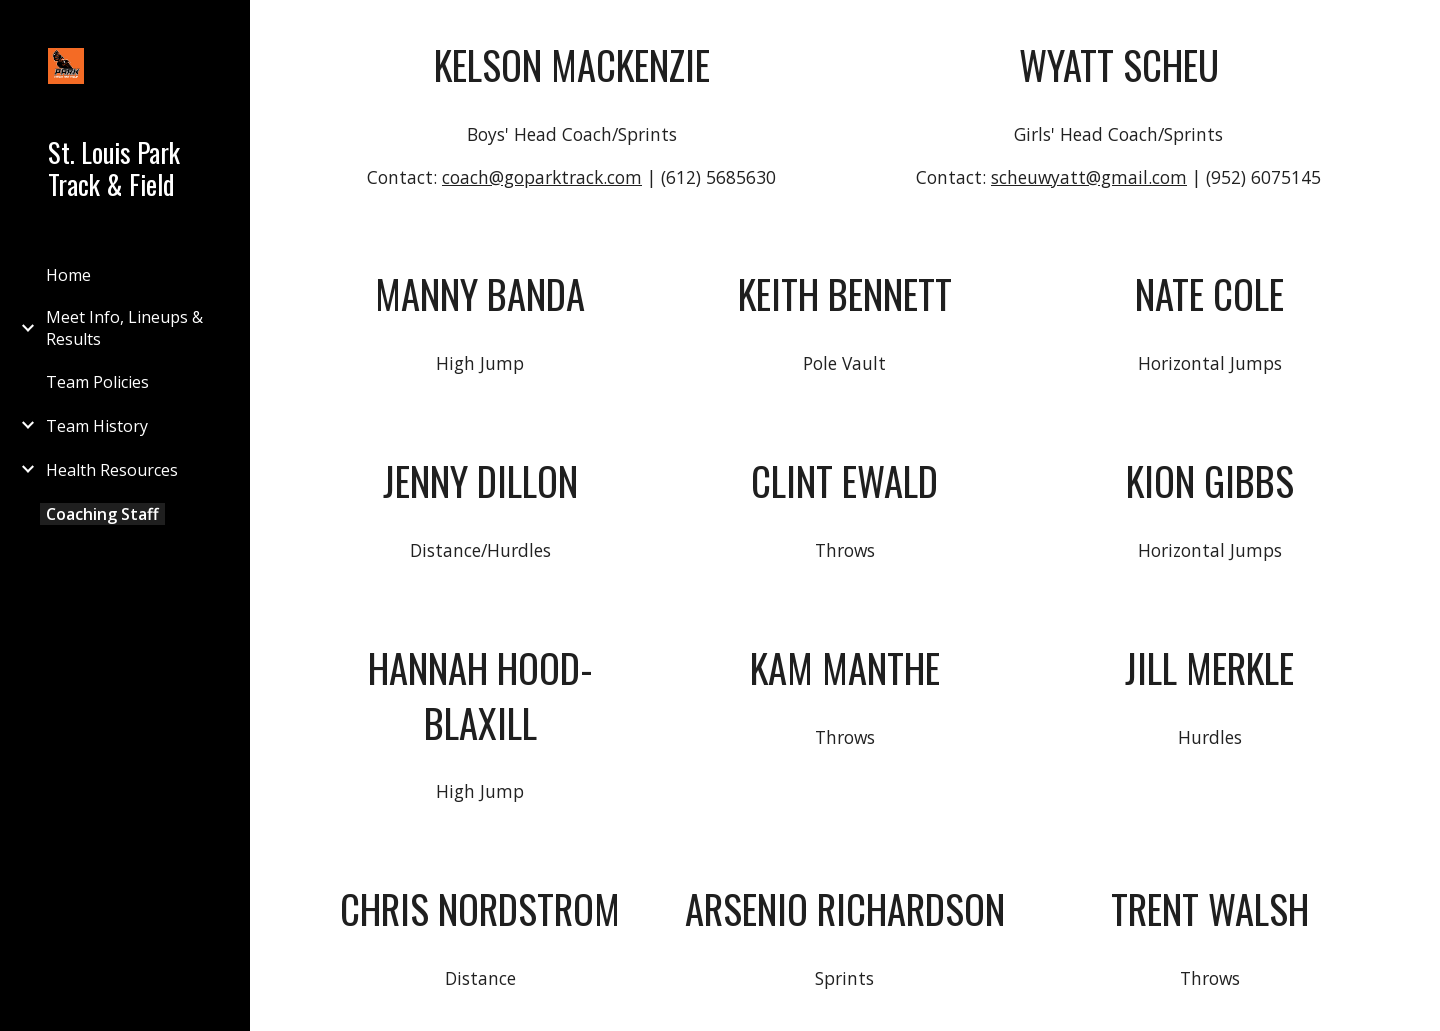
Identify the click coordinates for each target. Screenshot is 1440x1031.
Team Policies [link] (97, 382)
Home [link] (68, 275)
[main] (572, 65)
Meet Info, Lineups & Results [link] (124, 328)
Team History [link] (97, 426)
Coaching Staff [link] (102, 514)
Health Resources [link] (112, 470)
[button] (1416, 28)
